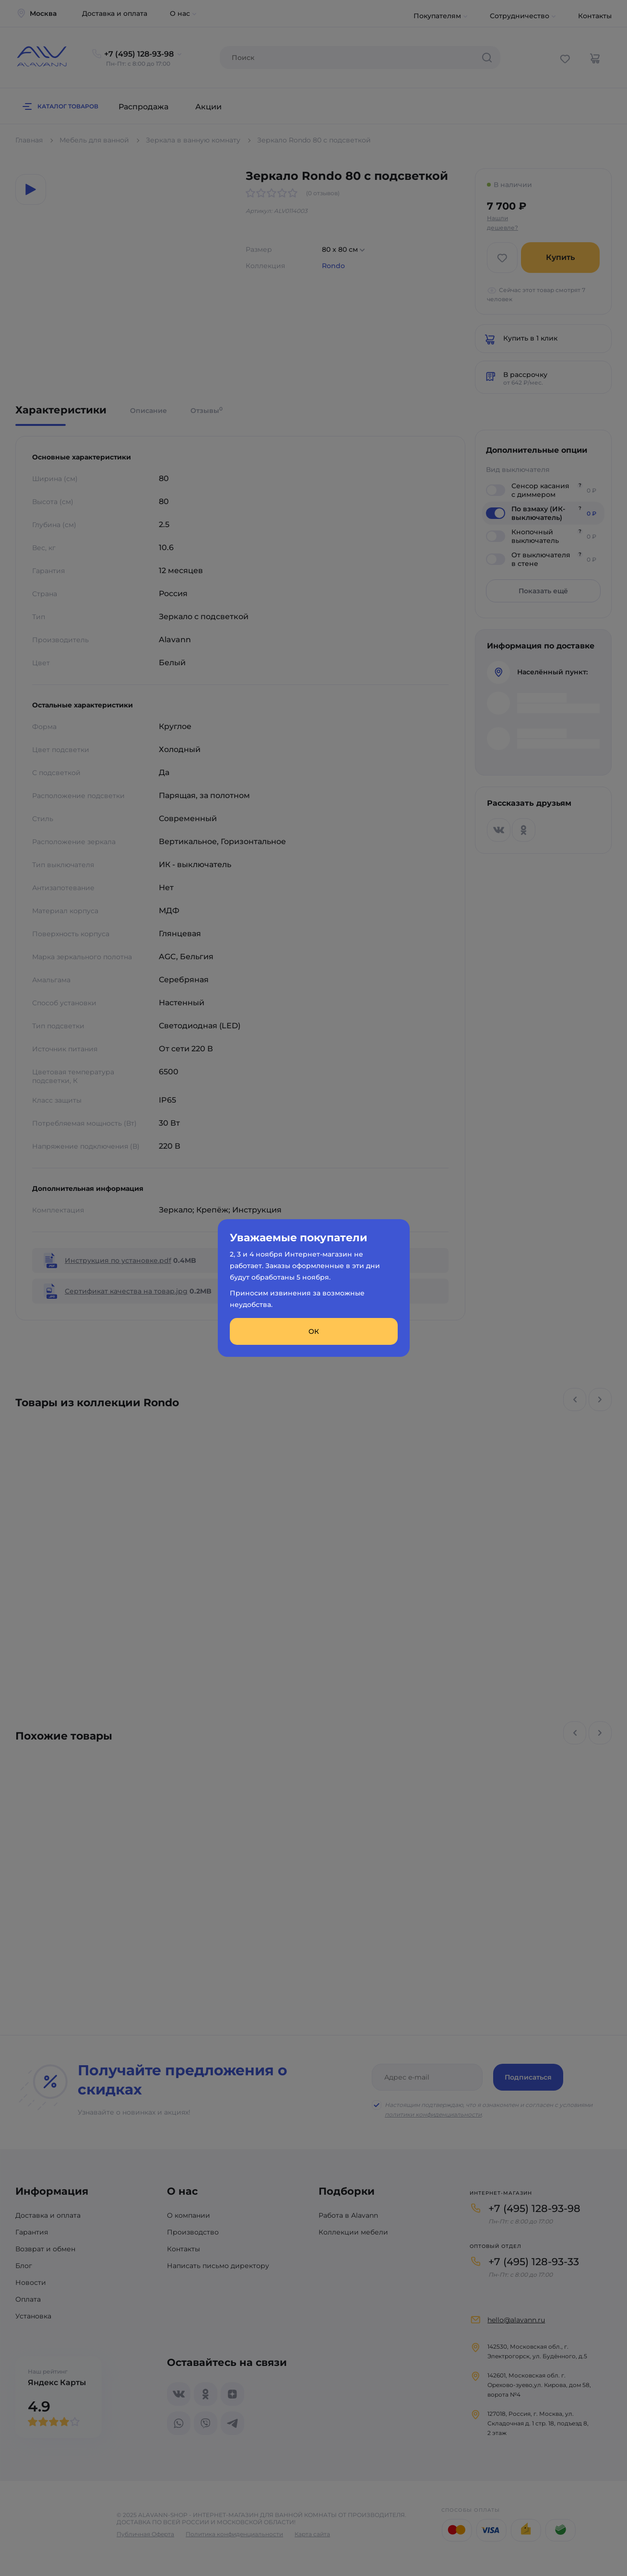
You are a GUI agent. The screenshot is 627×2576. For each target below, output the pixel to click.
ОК (313, 1331)
